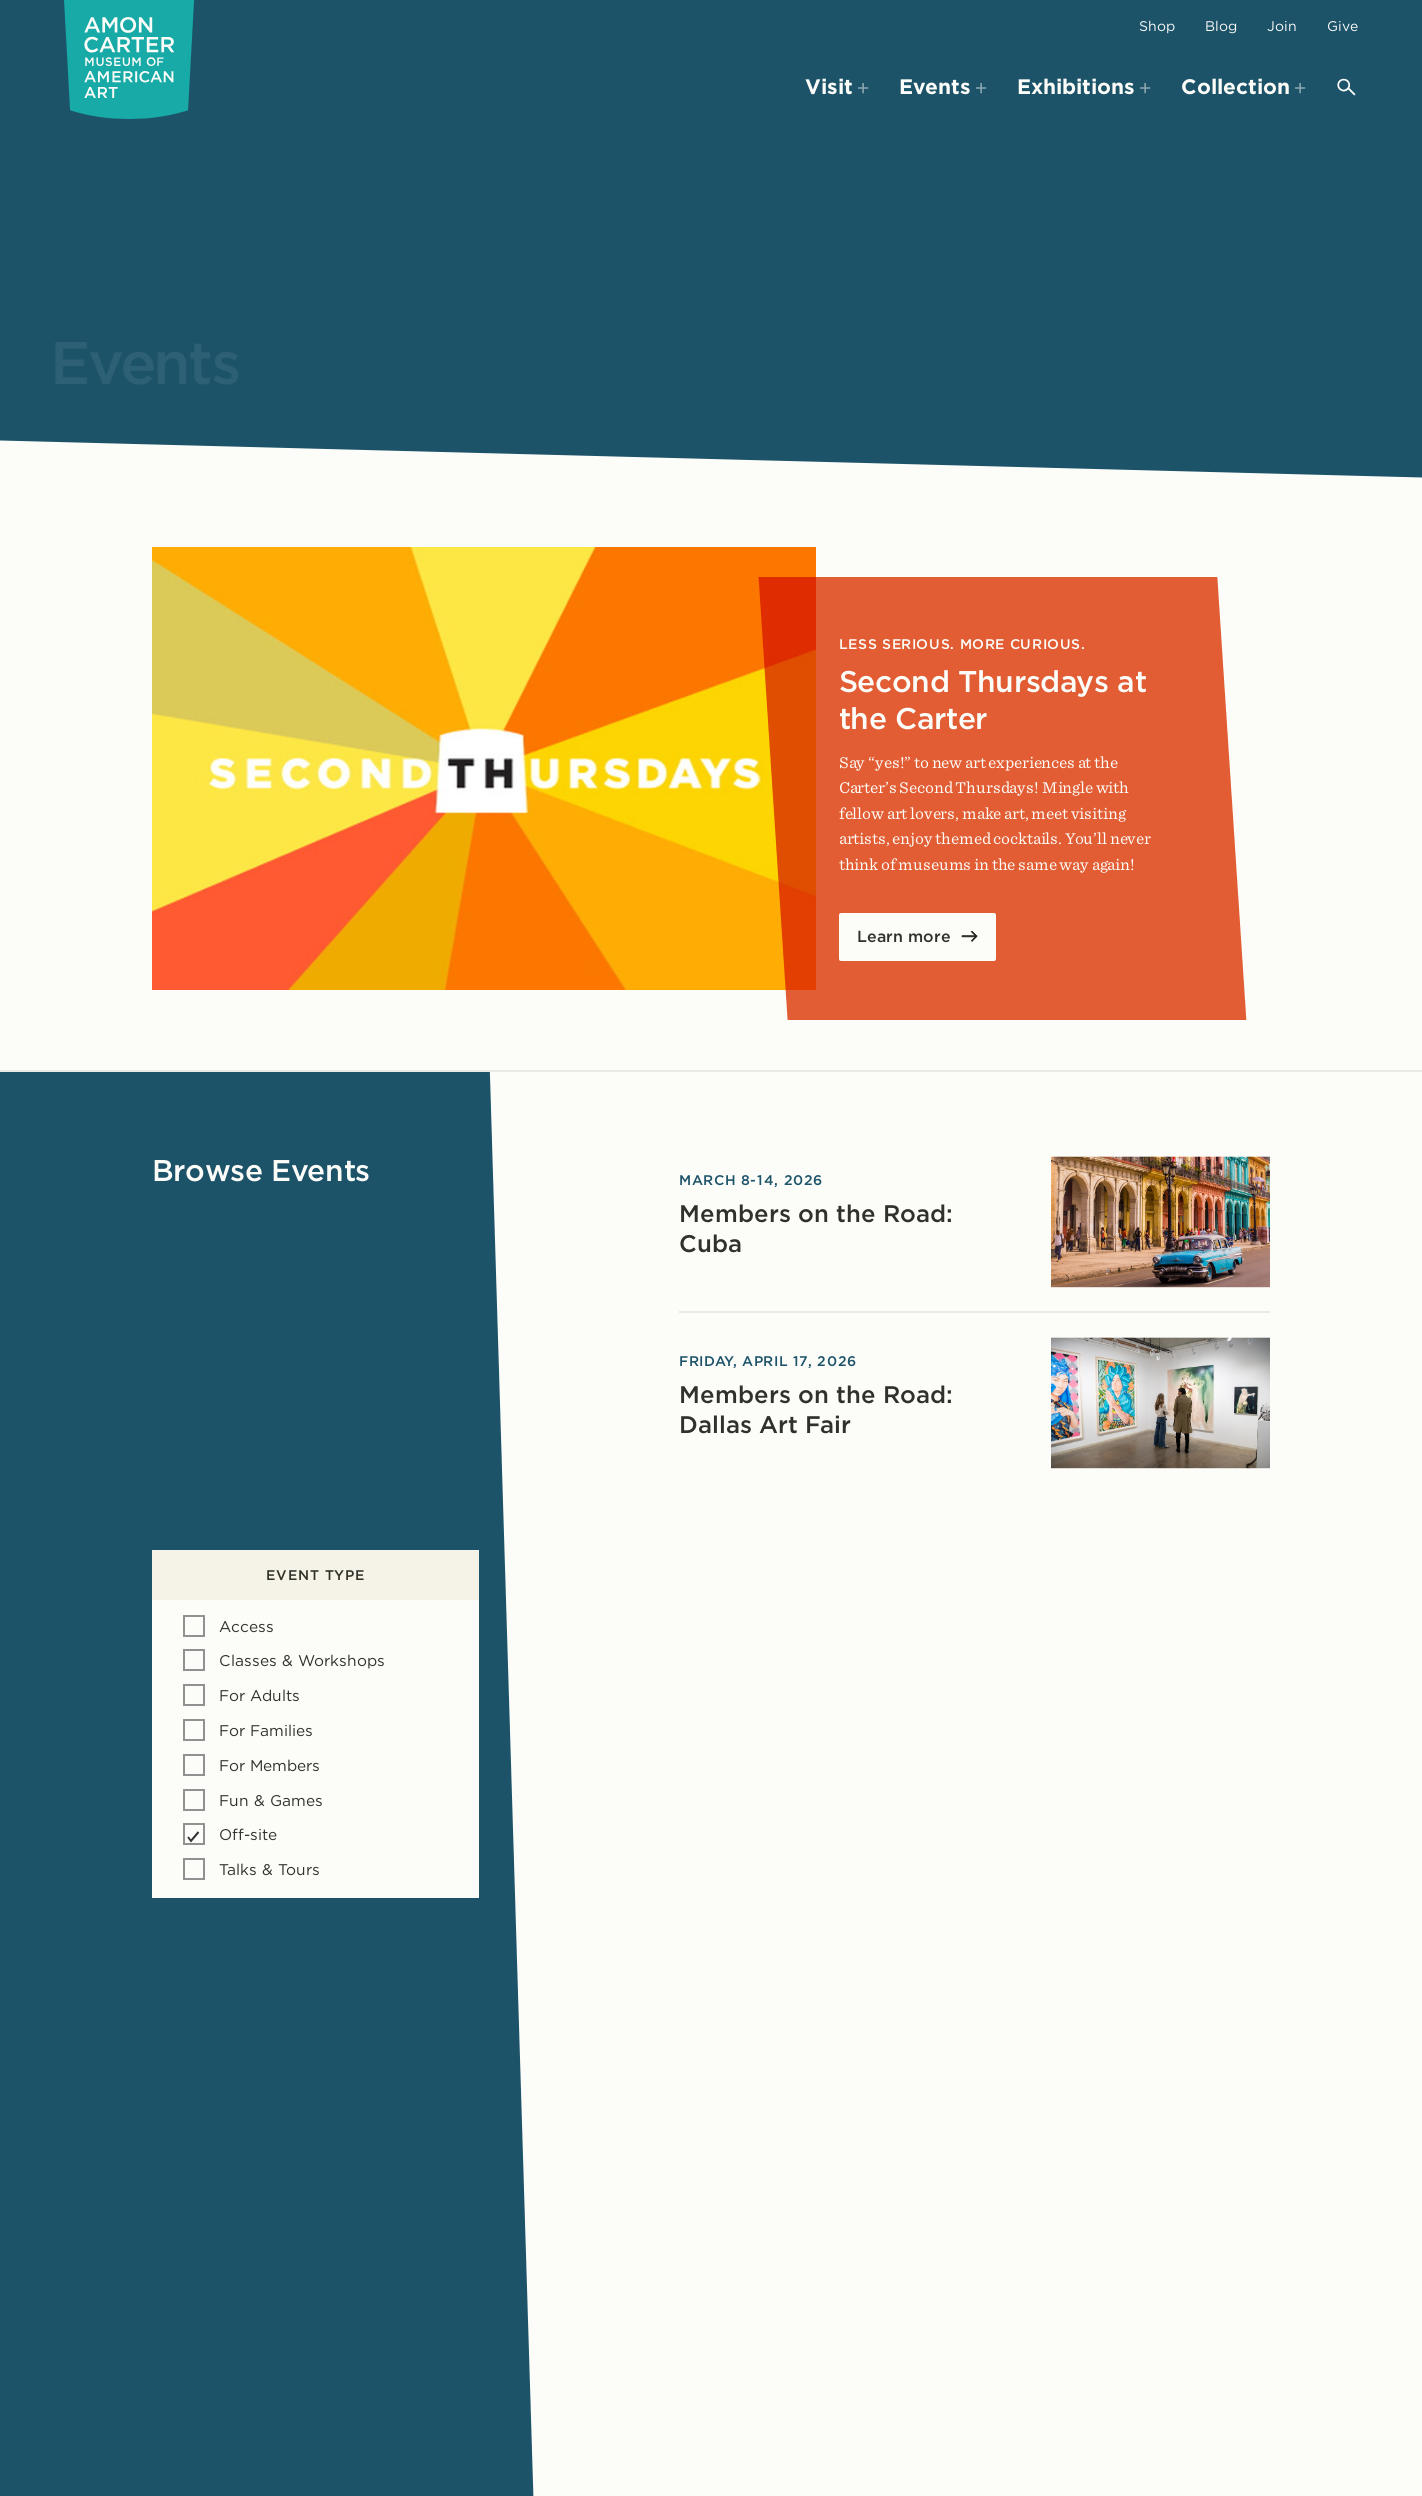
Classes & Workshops (302, 1660)
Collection (1243, 86)
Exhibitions (1084, 86)
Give (1342, 26)
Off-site (248, 1834)
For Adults (259, 1695)
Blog (1221, 26)
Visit (837, 86)
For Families (266, 1730)
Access (246, 1626)
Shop (1157, 26)
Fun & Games (271, 1800)
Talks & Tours (269, 1869)
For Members (269, 1765)
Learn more (904, 936)
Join (1282, 26)
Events (943, 86)
